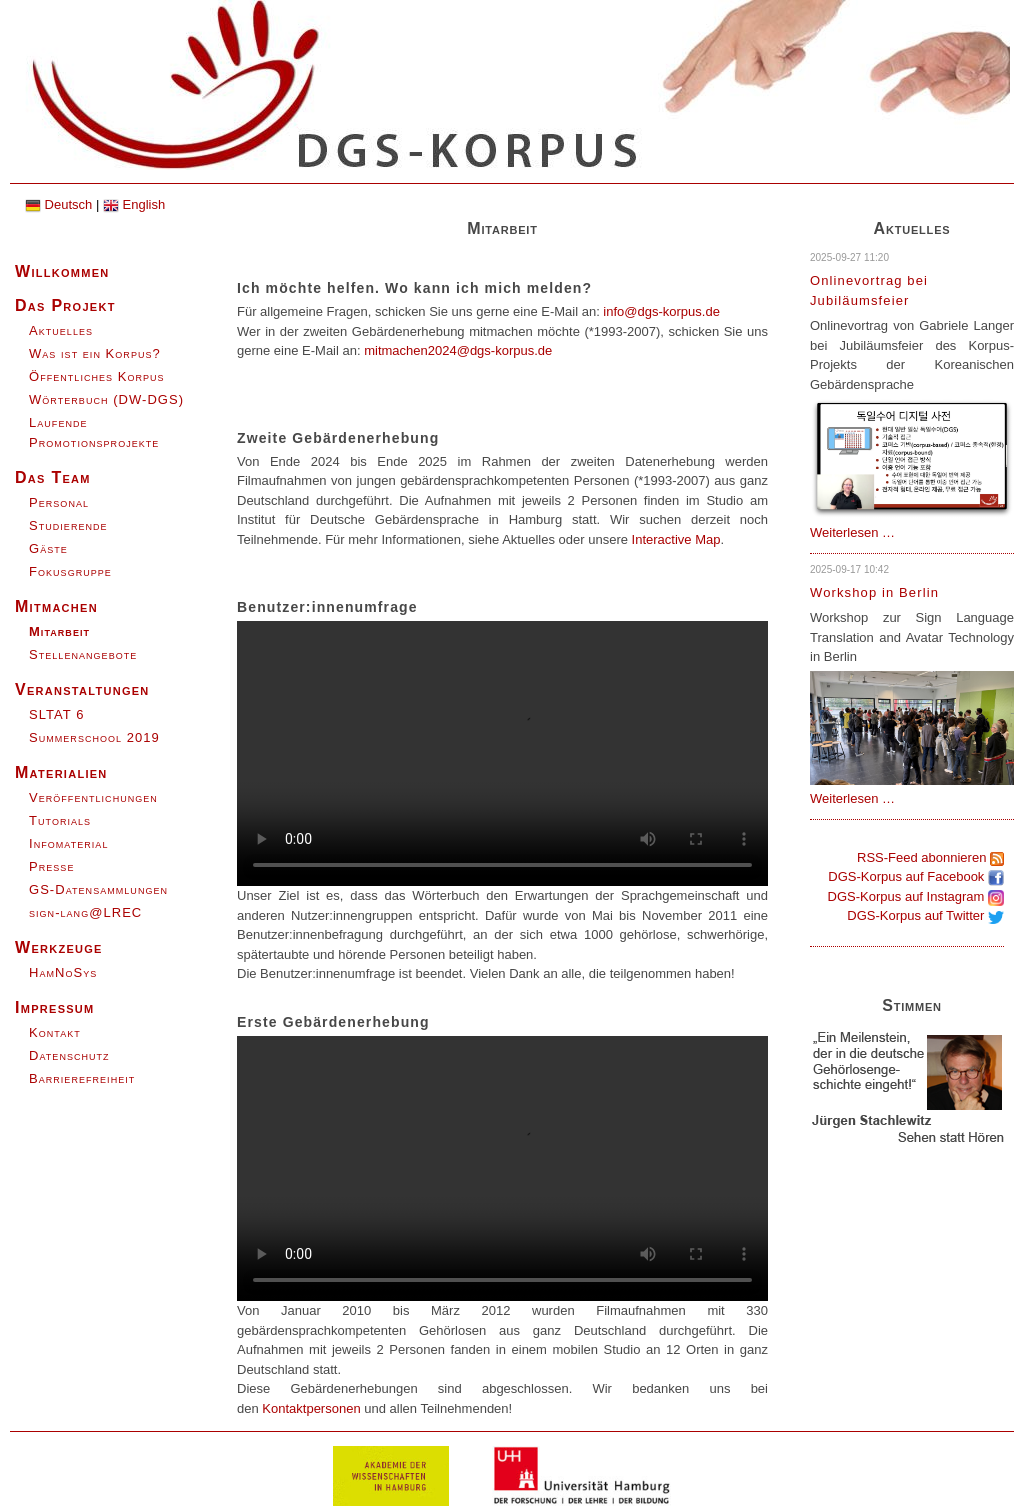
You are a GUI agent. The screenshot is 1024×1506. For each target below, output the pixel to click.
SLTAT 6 (56, 714)
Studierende (68, 525)
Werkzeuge (59, 947)
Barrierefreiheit (82, 1078)
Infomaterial (68, 843)
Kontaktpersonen (311, 1408)
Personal (59, 502)
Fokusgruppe (70, 571)
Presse (51, 866)
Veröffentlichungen (93, 797)
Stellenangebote (83, 654)
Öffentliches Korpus (97, 376)
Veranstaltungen (82, 689)
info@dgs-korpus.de (661, 311)
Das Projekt (65, 305)
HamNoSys (63, 972)
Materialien (61, 772)
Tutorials (60, 820)
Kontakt (55, 1032)
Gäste (48, 548)
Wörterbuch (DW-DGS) (106, 399)
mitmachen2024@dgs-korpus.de (458, 350)
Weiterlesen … (852, 532)
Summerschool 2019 (94, 737)
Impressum (55, 1007)
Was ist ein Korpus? (95, 353)
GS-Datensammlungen (98, 889)
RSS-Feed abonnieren (930, 857)
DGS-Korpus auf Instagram (916, 896)
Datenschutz (69, 1055)
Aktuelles (61, 330)
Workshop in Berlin (874, 592)
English (134, 204)
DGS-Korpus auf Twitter (925, 915)
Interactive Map (676, 539)
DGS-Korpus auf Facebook (916, 876)
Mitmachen (56, 606)
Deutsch (58, 204)
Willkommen (62, 271)
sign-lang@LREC (85, 912)
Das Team (53, 477)
